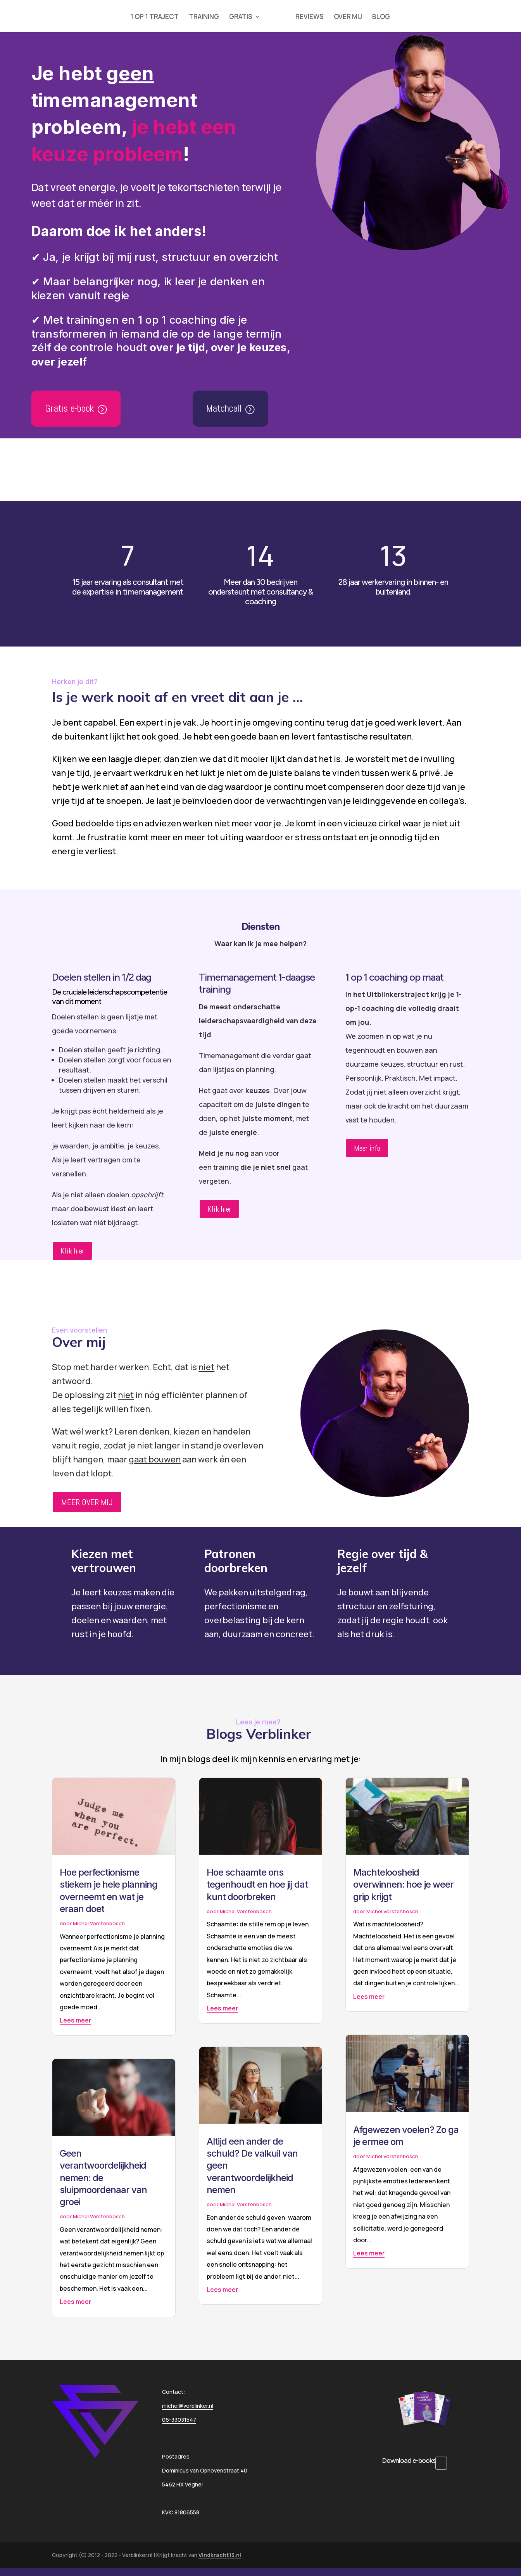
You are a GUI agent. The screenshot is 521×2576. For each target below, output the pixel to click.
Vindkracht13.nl (219, 2555)
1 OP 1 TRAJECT (153, 17)
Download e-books (408, 2460)
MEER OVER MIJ (86, 1502)
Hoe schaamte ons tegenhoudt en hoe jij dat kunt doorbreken (257, 1884)
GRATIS (240, 17)
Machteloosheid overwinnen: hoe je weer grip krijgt (403, 1884)
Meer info (367, 1148)
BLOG (382, 17)
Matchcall (224, 408)
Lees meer (75, 2020)
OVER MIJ (349, 17)
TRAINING (203, 17)
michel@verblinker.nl (187, 2405)
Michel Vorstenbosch (99, 1923)
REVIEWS (310, 17)
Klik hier (72, 1251)
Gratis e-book (69, 408)
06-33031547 (179, 2419)
